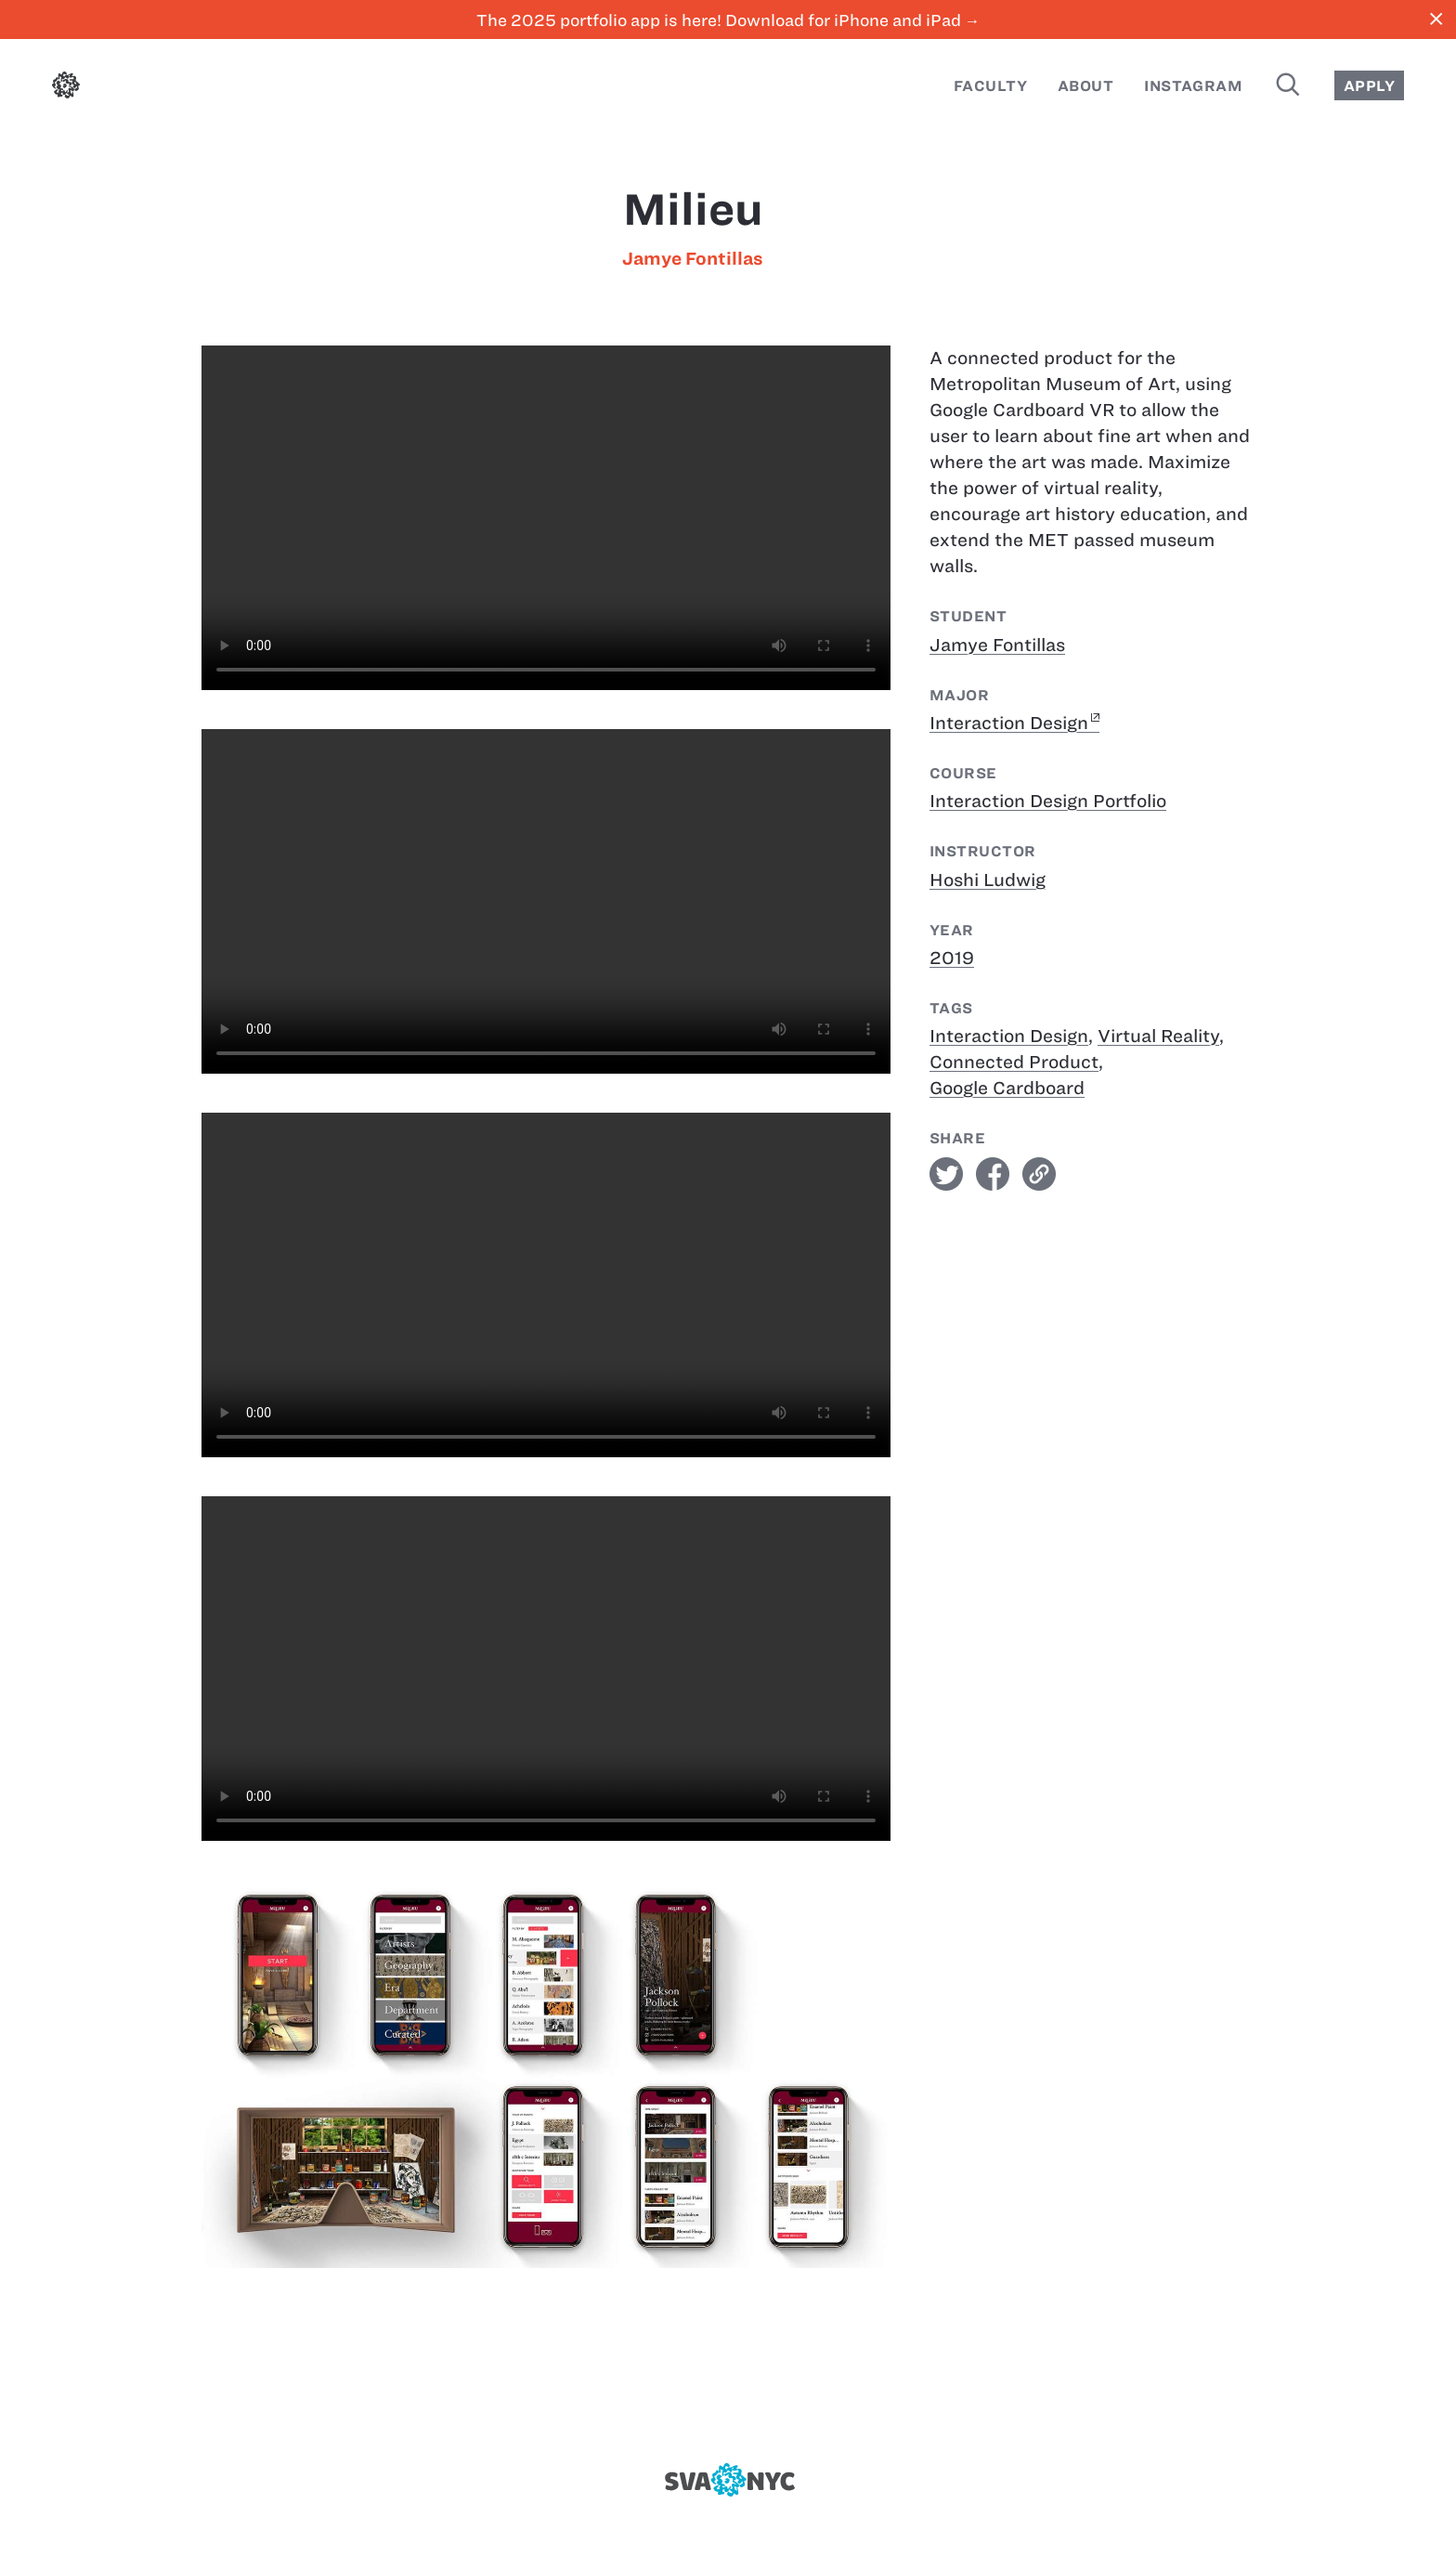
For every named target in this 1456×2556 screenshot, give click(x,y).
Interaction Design (1009, 723)
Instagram (1193, 86)
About (1085, 86)
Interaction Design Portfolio (1048, 801)
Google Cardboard (1007, 1088)
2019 (952, 958)
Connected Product (1014, 1062)
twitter (946, 1174)
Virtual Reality (1158, 1036)
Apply (1369, 86)
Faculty (990, 86)
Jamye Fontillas (692, 258)
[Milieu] (546, 518)
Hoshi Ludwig (988, 880)
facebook (992, 1174)
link (1039, 1174)
